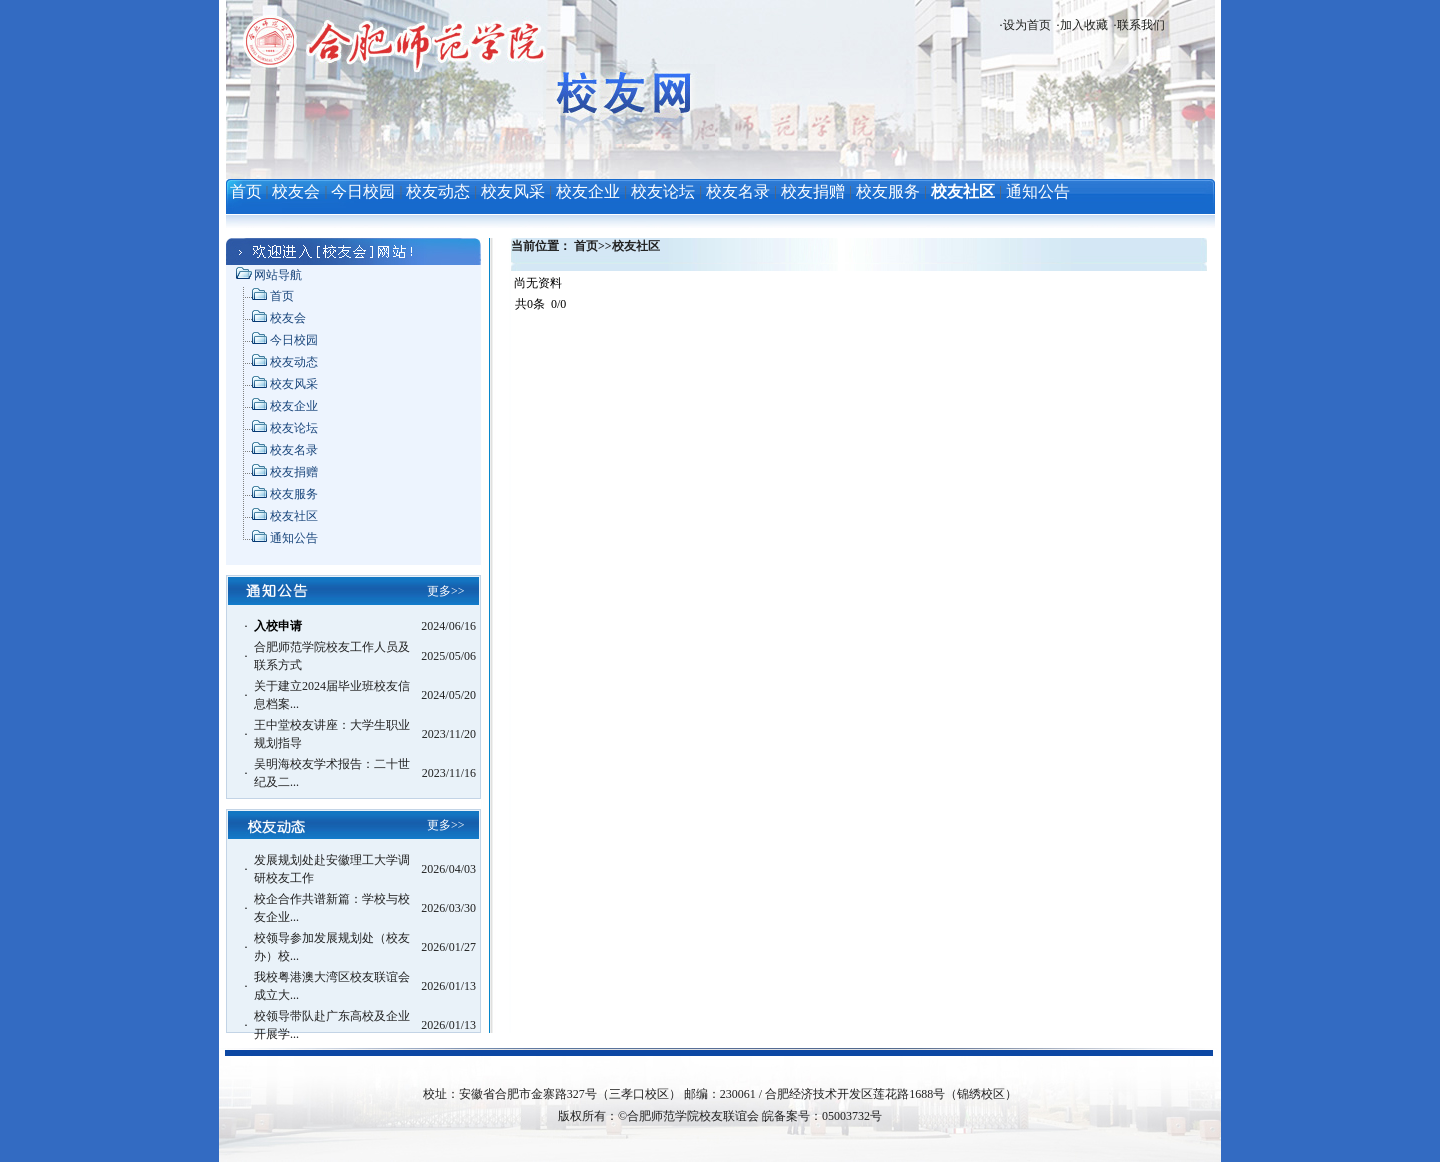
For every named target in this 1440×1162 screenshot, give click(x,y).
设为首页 (1027, 25)
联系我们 (1141, 25)
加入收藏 (1084, 25)
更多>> (446, 591)
